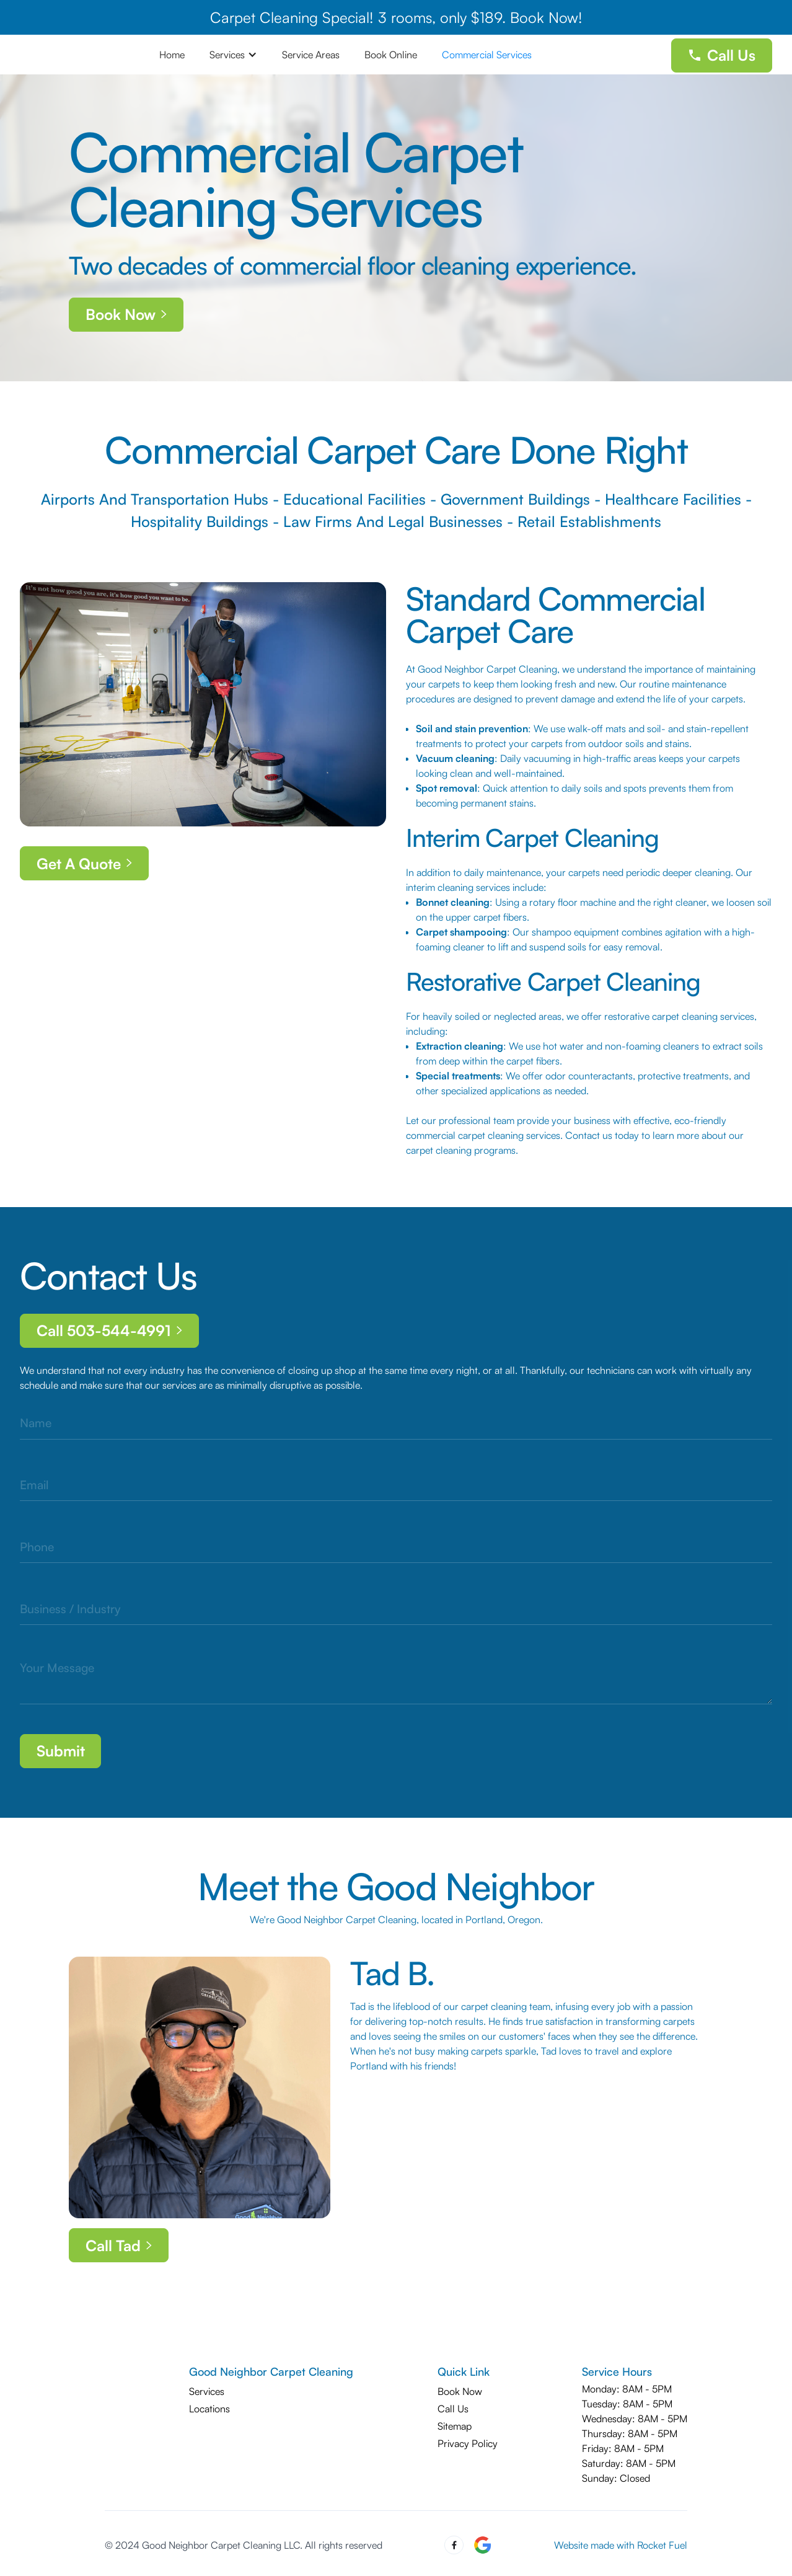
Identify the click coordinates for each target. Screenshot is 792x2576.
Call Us (453, 2408)
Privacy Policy (468, 2443)
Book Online (390, 54)
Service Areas (311, 54)
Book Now (460, 2391)
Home (172, 54)
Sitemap (455, 2426)
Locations (209, 2408)
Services (206, 2391)
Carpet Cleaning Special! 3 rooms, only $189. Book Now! (396, 17)
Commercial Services (487, 54)
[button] (233, 54)
